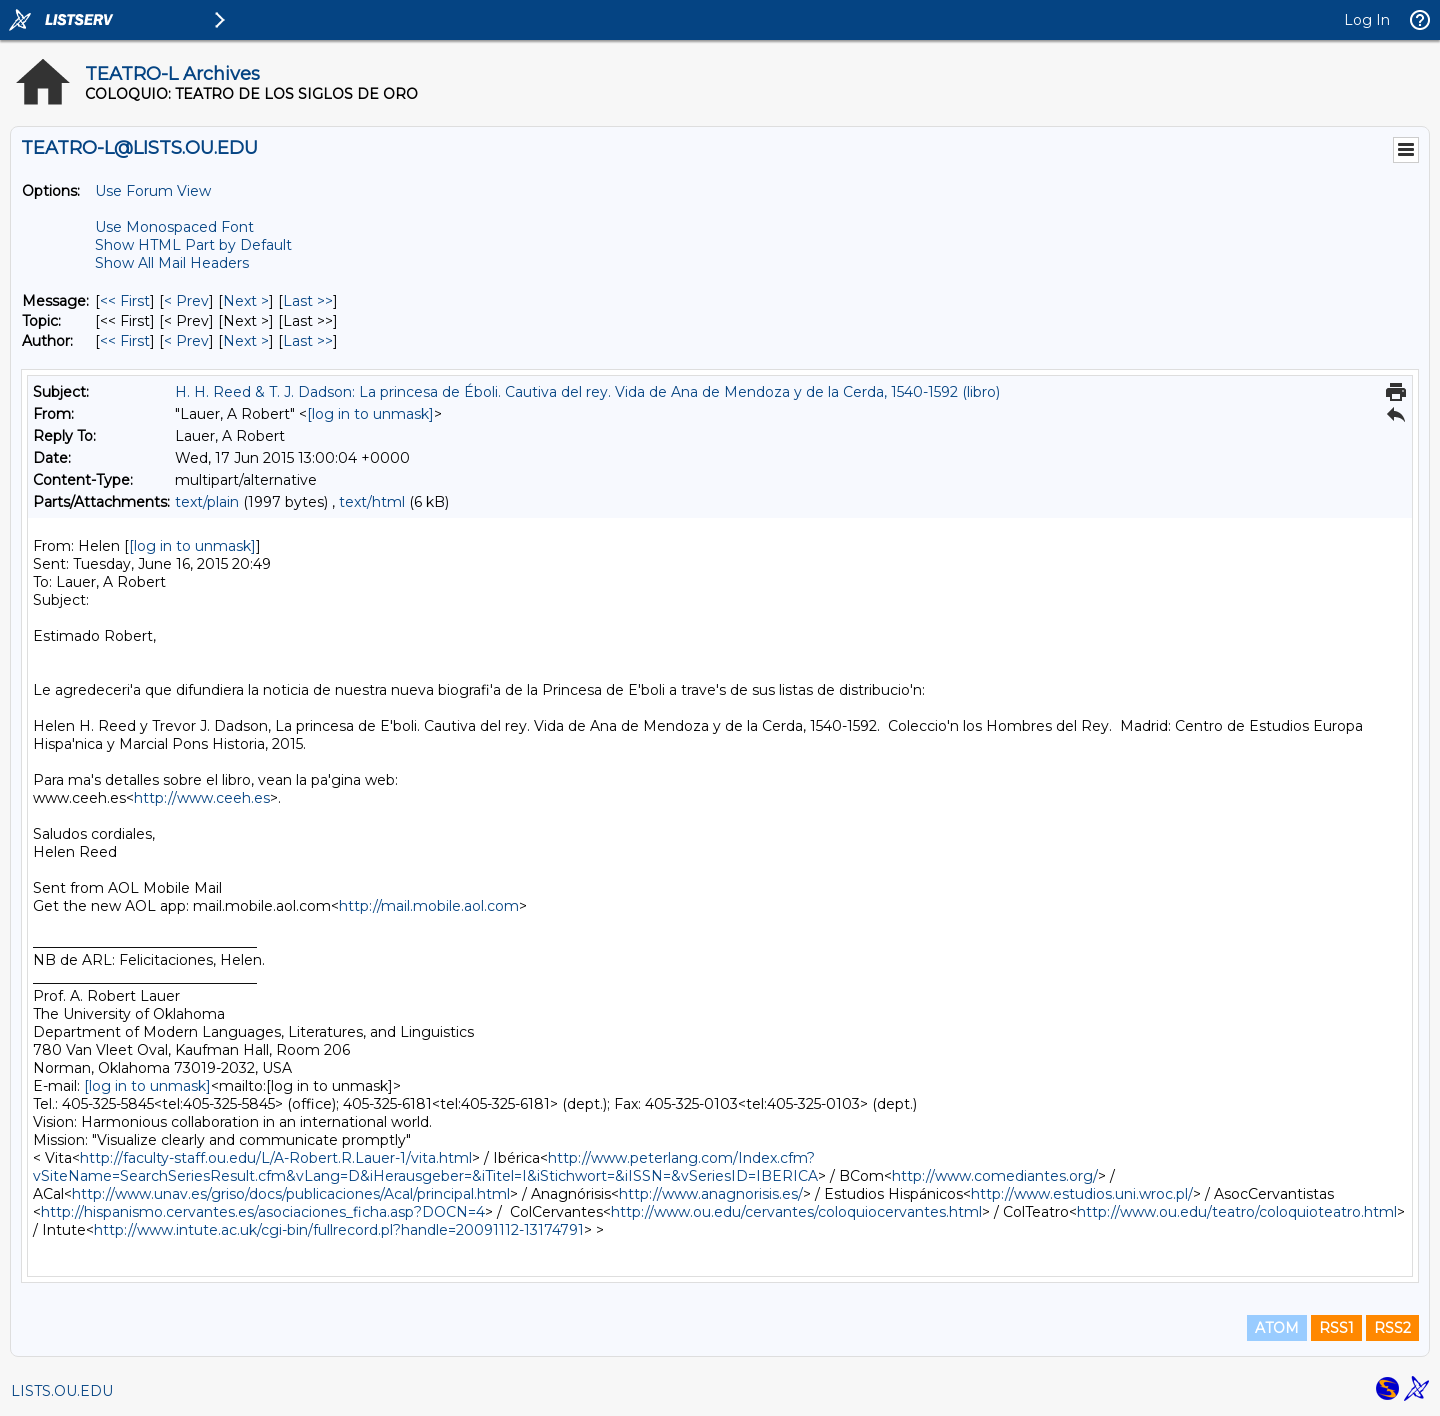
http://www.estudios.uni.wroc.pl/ (1082, 1194)
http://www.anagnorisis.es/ (711, 1194)
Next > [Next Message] (246, 301)
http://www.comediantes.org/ (995, 1176)
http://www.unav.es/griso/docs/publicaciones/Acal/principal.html (291, 1194)
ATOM (1277, 1328)
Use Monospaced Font (174, 227)
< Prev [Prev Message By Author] (186, 341)
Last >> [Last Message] (308, 301)
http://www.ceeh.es (202, 798)
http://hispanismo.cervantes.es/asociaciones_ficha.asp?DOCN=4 (263, 1212)
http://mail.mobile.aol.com (429, 906)
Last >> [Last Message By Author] (308, 341)
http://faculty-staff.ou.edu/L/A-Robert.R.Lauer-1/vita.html (276, 1158)
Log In (1367, 20)
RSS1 (1336, 1328)
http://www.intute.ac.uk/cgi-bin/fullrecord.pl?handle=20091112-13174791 (339, 1230)
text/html (372, 502)
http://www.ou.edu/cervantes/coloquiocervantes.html (796, 1212)
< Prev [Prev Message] (186, 301)
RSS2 (1392, 1328)
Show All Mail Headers (172, 263)
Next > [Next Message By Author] (246, 341)
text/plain (207, 502)
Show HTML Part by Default (193, 245)
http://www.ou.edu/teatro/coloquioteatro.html (1237, 1212)
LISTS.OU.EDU (62, 1391)
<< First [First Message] (125, 301)
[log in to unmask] (370, 414)
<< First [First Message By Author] (125, 341)
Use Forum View (153, 191)
